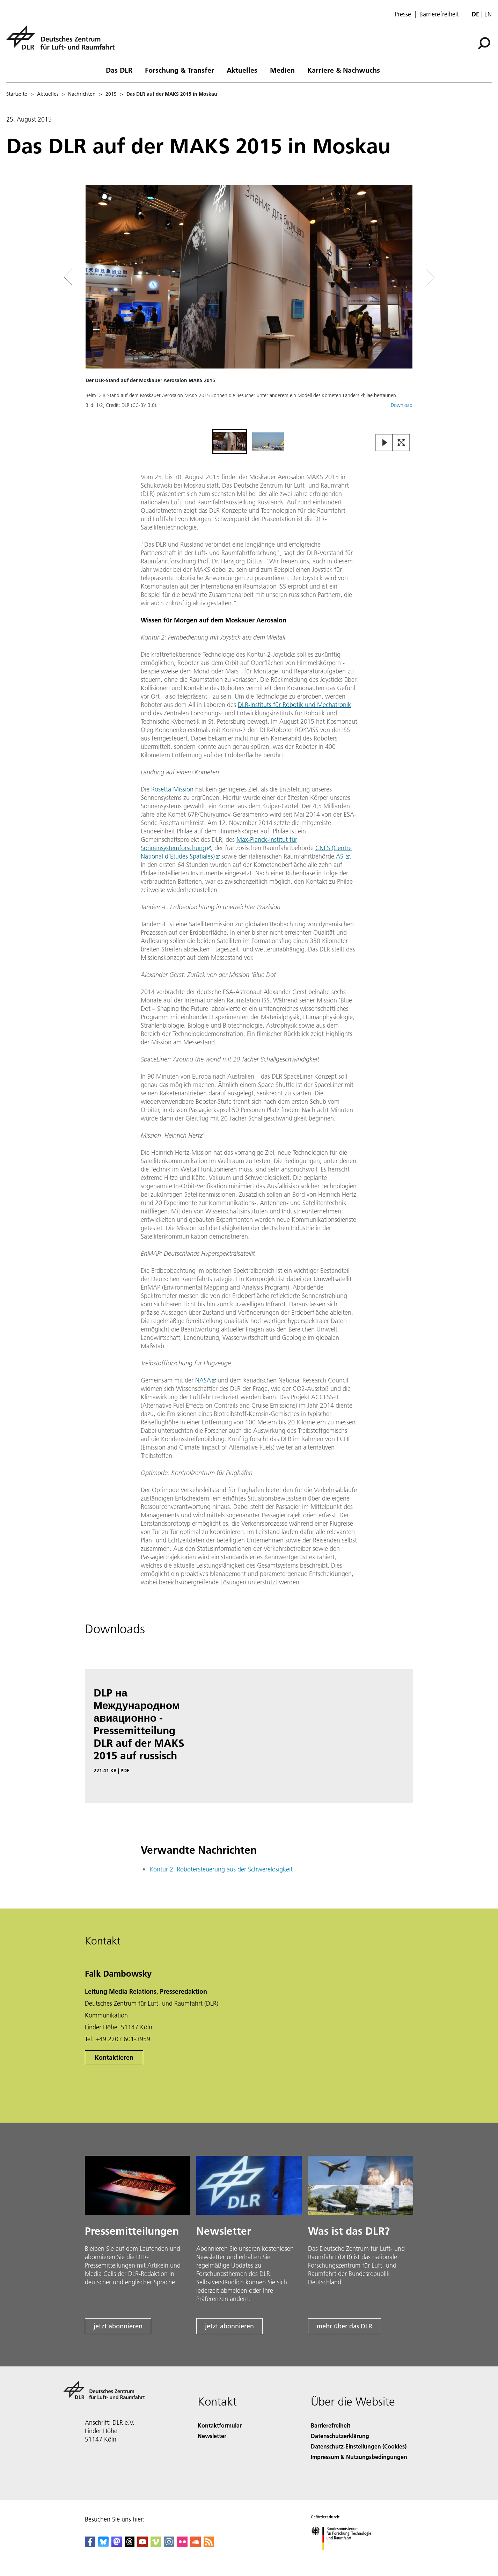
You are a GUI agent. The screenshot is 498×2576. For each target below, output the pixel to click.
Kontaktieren (114, 2057)
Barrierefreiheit (439, 14)
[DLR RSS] (209, 2545)
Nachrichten (82, 94)
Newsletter (212, 2435)
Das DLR (119, 69)
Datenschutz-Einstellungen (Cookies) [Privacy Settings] (359, 2446)
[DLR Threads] (129, 2545)
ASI (340, 856)
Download (401, 405)
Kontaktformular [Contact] (220, 2425)
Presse (403, 14)
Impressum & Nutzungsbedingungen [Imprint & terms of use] (359, 2456)
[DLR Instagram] (169, 2545)
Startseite (16, 94)
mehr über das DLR (344, 2326)
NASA (203, 1380)
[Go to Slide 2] (268, 441)
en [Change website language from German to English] (488, 14)
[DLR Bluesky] (103, 2545)
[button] (249, 306)
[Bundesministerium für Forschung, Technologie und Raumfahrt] (345, 2556)
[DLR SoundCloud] (195, 2545)
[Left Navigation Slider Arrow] (96, 277)
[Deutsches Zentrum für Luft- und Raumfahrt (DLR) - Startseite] (63, 41)
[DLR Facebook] (90, 2545)
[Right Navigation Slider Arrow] (405, 277)
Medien (282, 69)
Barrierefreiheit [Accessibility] (330, 2425)
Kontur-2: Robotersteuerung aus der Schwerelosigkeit (221, 1869)
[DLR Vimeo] (156, 2545)
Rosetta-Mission (172, 789)
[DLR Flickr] (182, 2545)
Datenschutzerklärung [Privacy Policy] (340, 2435)
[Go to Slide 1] (229, 441)
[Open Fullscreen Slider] (401, 443)
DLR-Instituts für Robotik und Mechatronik (294, 705)
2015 (111, 94)
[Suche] (484, 43)
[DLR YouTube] (142, 2545)
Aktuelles (242, 69)
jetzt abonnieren (118, 2326)
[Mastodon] (116, 2545)
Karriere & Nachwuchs (343, 69)
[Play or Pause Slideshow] (384, 443)
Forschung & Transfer (179, 69)
